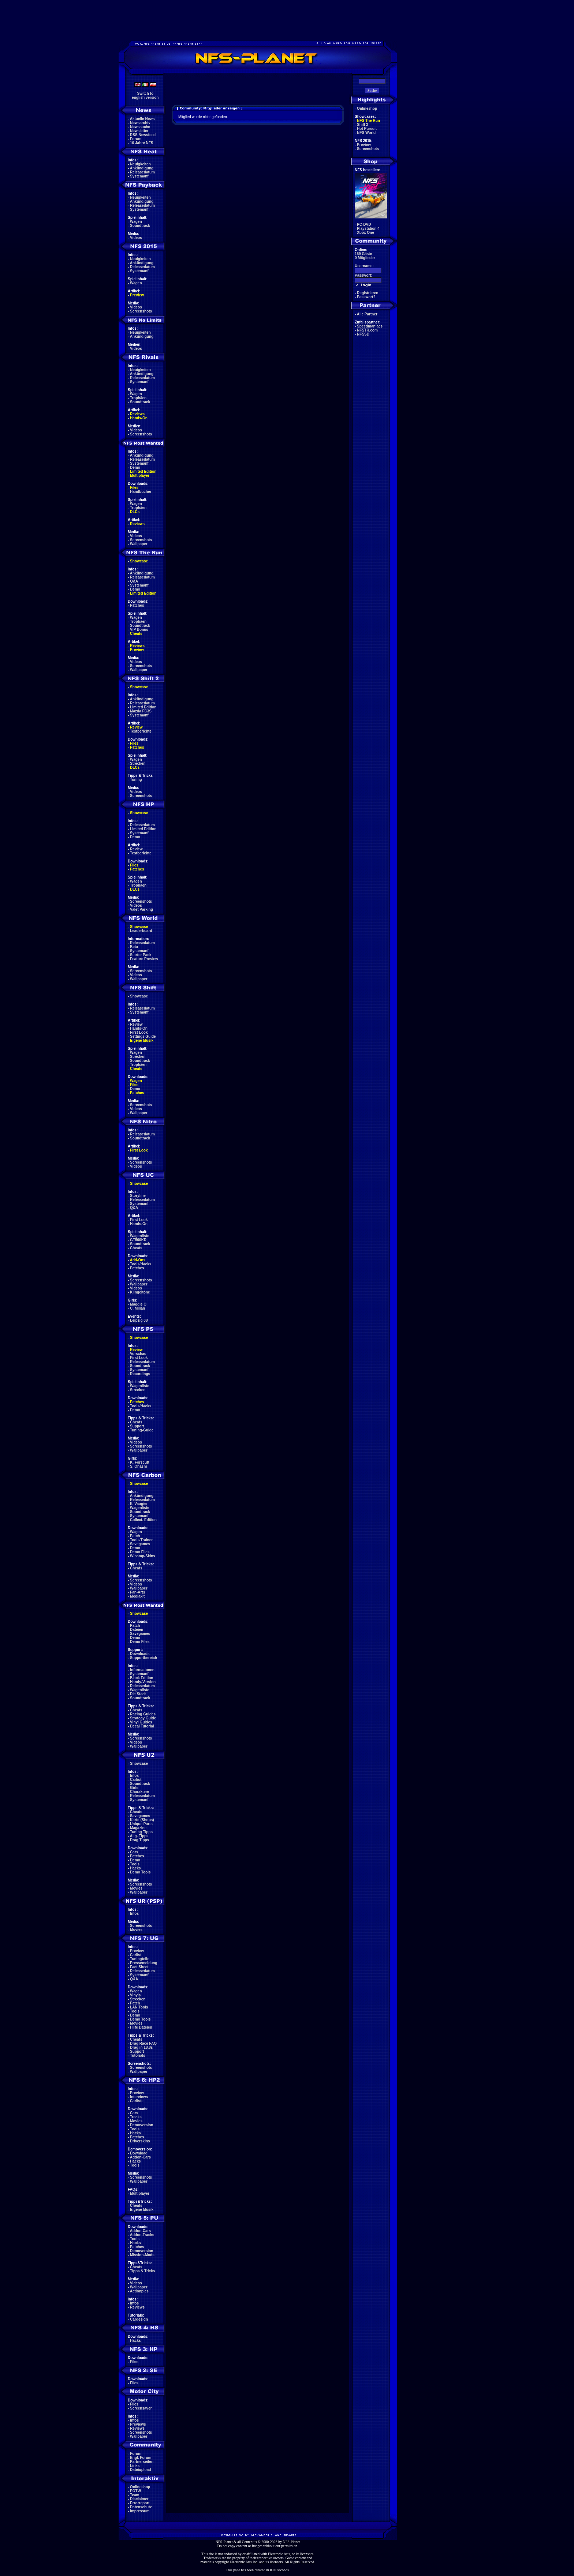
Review (136, 727)
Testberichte (141, 731)
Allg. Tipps (139, 1836)
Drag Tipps (139, 1840)
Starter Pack (140, 955)
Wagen (136, 222)
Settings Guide (143, 1036)
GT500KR (138, 1240)
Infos (134, 1776)
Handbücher (140, 492)
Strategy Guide (143, 1718)
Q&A (134, 581)
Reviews (137, 414)
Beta (134, 947)
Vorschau (138, 1354)
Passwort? (366, 297)
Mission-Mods (142, 2255)
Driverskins (140, 2141)
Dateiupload (140, 2470)
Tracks (136, 2117)
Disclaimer (139, 2499)
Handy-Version (143, 1682)
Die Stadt (138, 1694)
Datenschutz (141, 2507)
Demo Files (139, 1552)
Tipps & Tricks (142, 2271)
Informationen (142, 1670)
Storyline (138, 1196)
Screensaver (141, 2408)
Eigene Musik (141, 1040)
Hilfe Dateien (141, 2027)
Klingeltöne (140, 1292)
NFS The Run (368, 121)
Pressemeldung (143, 1963)
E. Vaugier (139, 1504)
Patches (137, 605)
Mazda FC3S (141, 711)
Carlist (135, 1780)
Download (139, 2153)
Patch (135, 1536)
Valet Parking (141, 909)
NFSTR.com (367, 330)
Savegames (140, 1544)
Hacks (135, 1868)
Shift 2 (362, 125)
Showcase (139, 996)
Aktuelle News (142, 119)
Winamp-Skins (142, 1556)
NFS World (366, 133)
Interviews (139, 2097)
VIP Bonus (139, 630)
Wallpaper (138, 544)
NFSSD (363, 334)
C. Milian (137, 1308)
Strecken (137, 763)
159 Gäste (363, 254)
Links (134, 2466)
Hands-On (139, 418)
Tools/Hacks (140, 1264)
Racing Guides (143, 1714)
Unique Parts (141, 1824)
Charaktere (139, 1792)
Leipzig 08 (139, 1320)
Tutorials (137, 2055)
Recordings (140, 1374)
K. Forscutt (139, 1462)
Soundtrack (140, 226)
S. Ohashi (138, 1466)
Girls (134, 1788)
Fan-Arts (137, 1592)
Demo (135, 467)
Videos (136, 238)
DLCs (134, 512)
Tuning (136, 780)
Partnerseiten (141, 2462)
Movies (136, 1888)
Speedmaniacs (370, 326)
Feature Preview (144, 959)
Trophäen (138, 398)
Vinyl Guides (141, 1722)
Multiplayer (139, 475)
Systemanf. (139, 176)
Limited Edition (143, 471)
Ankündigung (141, 168)
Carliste (137, 2101)
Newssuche (140, 127)
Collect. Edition (143, 1520)
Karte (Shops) (142, 1820)
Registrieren (367, 293)
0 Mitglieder (365, 258)
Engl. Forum (140, 2458)
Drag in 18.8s (141, 2047)
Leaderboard (141, 931)
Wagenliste (139, 1236)
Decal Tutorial (142, 1726)
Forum (135, 139)
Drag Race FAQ (143, 2043)
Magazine (138, 1828)
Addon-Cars (140, 2157)
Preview (137, 295)
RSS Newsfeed (143, 135)
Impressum (139, 2511)
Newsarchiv (140, 123)
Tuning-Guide (141, 1430)
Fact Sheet (139, 1967)
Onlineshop (140, 2487)
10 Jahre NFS (141, 143)
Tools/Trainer (141, 1540)
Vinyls (135, 1995)
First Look (139, 1032)
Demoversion (141, 2125)
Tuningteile (139, 1959)
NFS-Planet (291, 2542)
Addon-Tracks (142, 2235)
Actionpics (139, 2291)
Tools (134, 1864)
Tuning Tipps (141, 1832)
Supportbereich (143, 1658)
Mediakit (137, 1596)
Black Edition (141, 1678)
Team (134, 2495)
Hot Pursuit (367, 129)
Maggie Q (138, 1304)
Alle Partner (367, 314)
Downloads (139, 1654)
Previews (138, 2424)
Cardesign (139, 2319)
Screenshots (141, 311)
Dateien (136, 1630)
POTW (135, 2491)
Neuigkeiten (140, 164)
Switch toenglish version (145, 95)
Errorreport (139, 2503)
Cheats (136, 634)
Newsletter (139, 131)
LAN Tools (139, 2007)
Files (134, 488)
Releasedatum (142, 172)
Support (137, 1426)
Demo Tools (140, 1872)
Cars (134, 1852)
